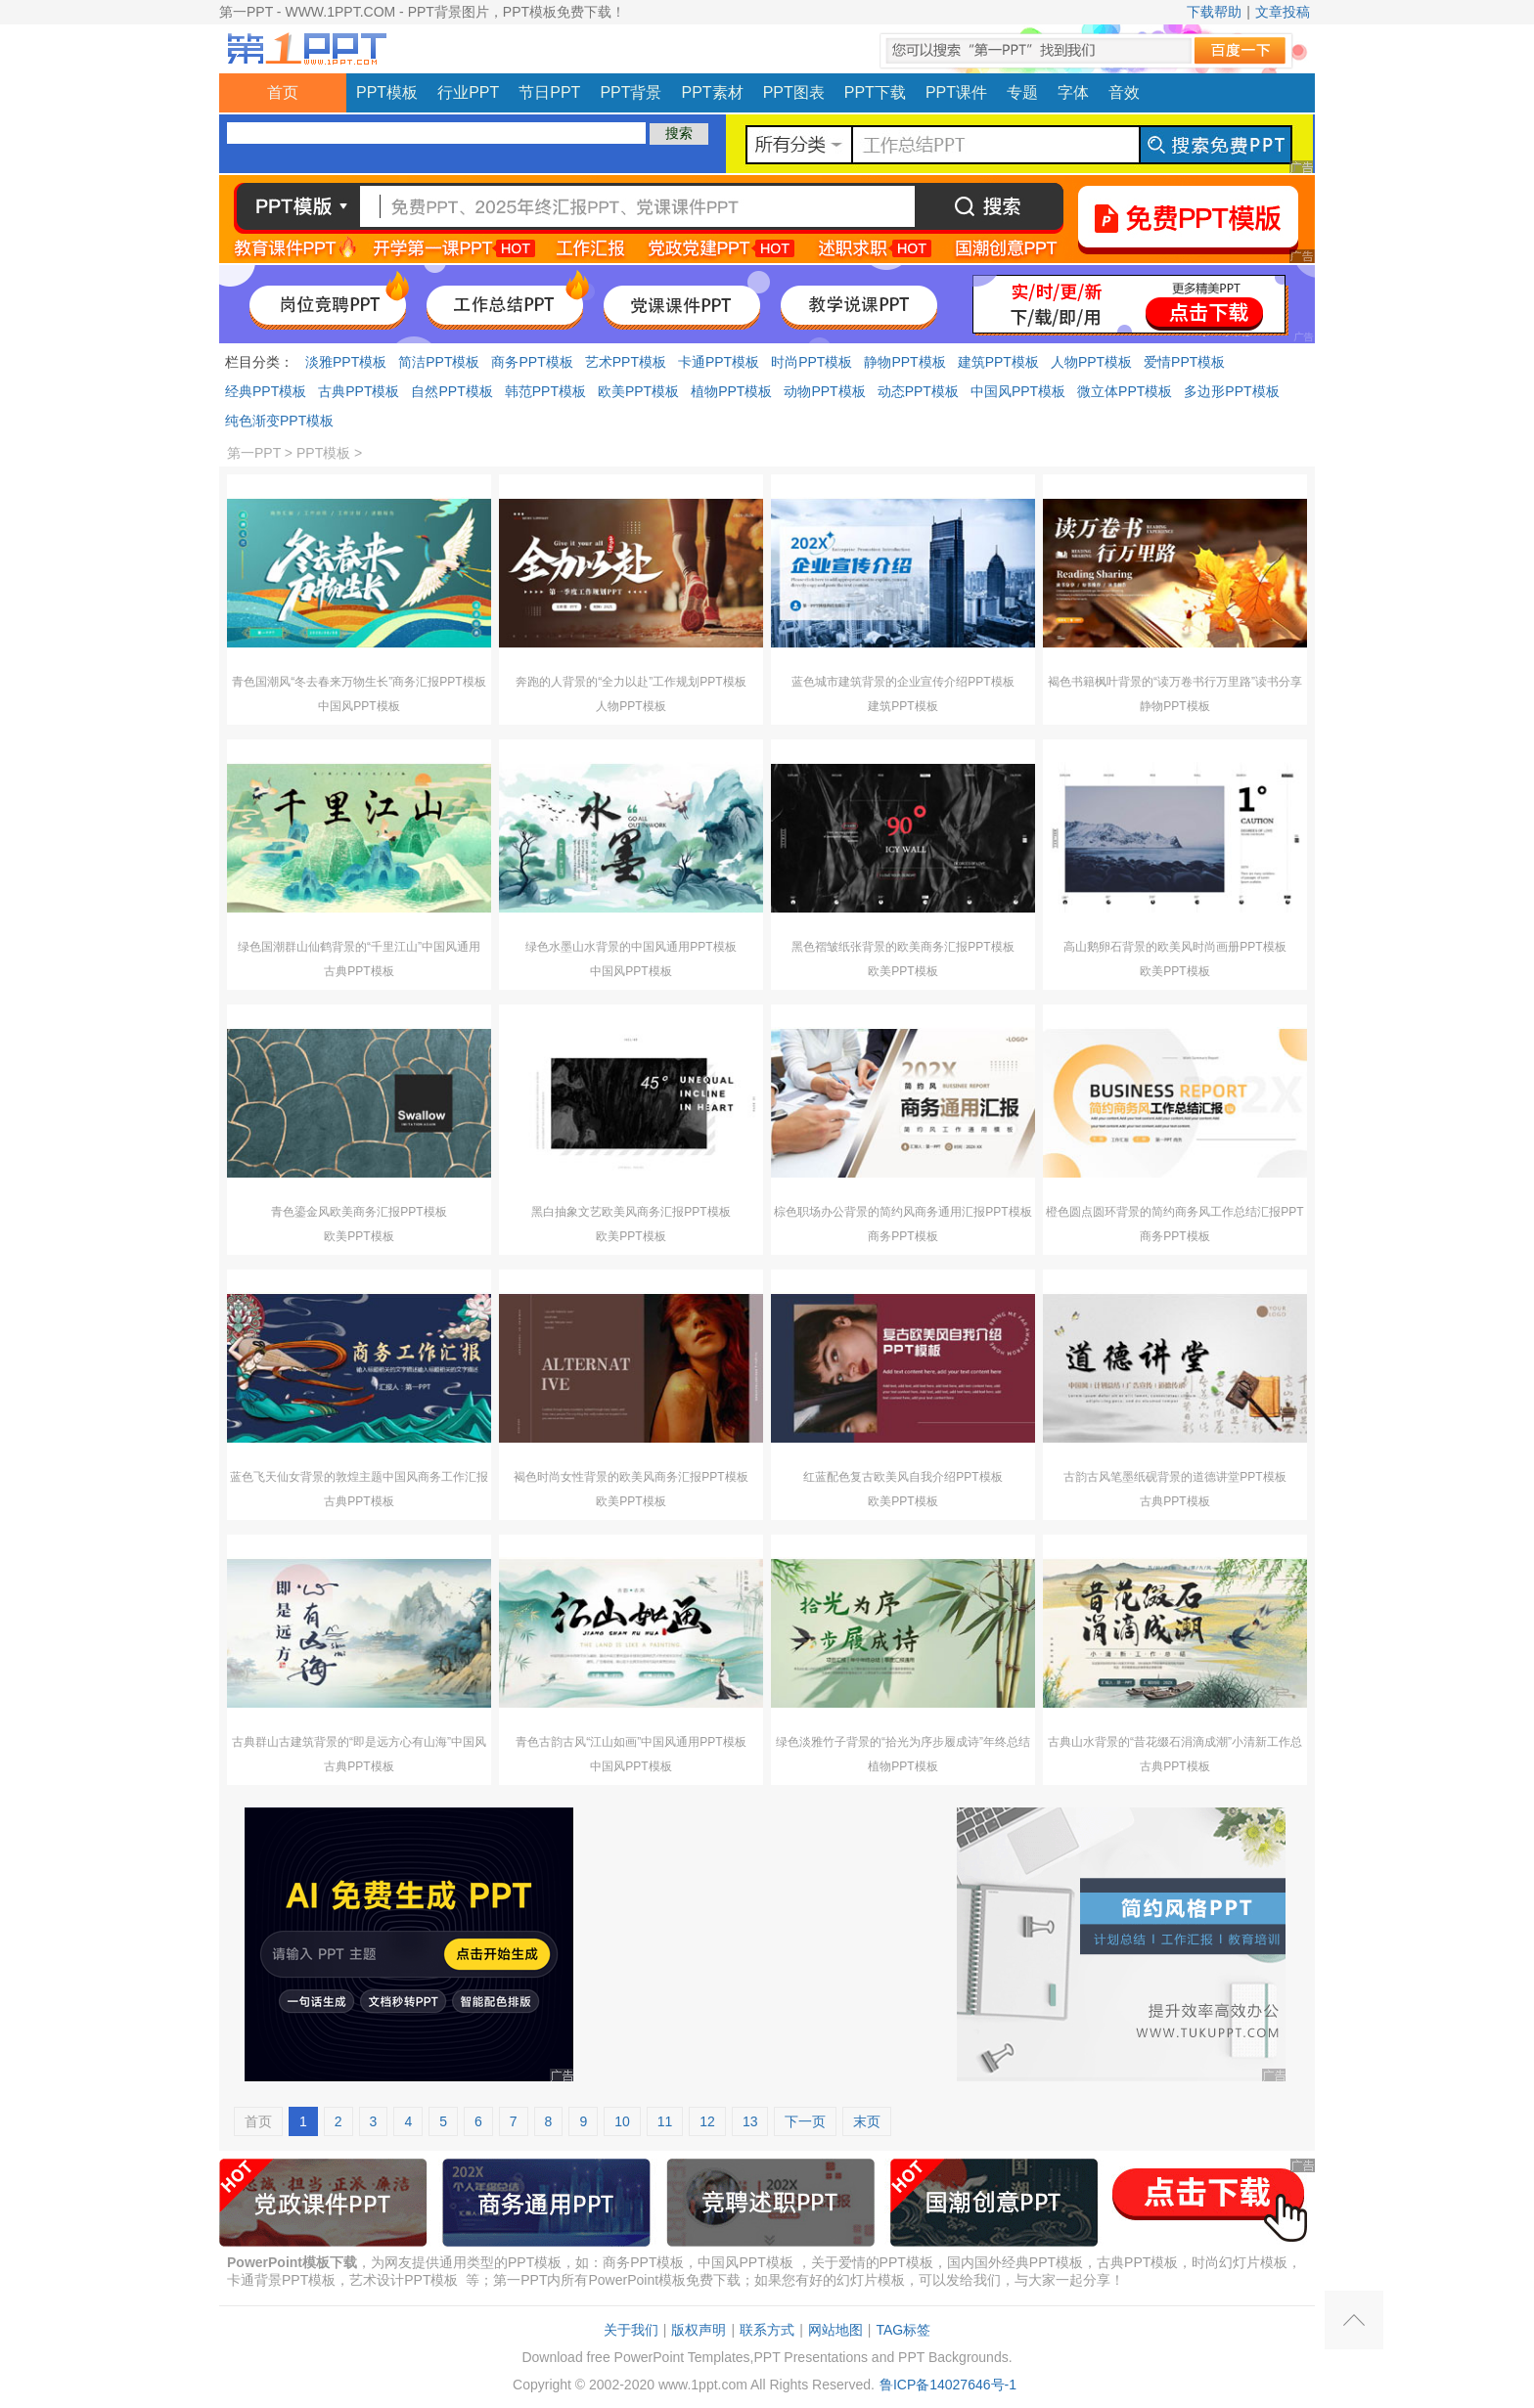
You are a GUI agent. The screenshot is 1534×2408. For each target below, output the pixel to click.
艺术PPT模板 (625, 362)
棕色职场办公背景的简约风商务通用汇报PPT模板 (902, 1212)
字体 (1073, 92)
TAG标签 (903, 2330)
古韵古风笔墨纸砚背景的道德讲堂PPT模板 (1174, 1477)
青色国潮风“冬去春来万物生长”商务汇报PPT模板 (358, 682)
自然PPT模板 (451, 391)
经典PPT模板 (265, 391)
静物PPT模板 (904, 362)
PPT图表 (794, 92)
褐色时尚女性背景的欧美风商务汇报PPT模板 (630, 1477)
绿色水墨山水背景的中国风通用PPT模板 (630, 947)
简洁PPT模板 (438, 362)
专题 (1022, 92)
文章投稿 (1282, 12)
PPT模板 (387, 92)
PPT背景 (630, 92)
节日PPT (549, 92)
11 (665, 2121)
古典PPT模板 (358, 391)
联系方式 (767, 2330)
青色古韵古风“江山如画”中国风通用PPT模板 (630, 1742)
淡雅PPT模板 (345, 362)
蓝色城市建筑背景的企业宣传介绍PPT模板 (902, 682)
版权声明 (698, 2330)
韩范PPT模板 (545, 391)
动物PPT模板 (824, 391)
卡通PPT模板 (718, 362)
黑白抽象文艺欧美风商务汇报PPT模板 (630, 1212)
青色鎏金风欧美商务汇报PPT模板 (358, 1212)
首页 (282, 92)
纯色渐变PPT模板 (279, 420)
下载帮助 (1214, 12)
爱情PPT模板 (1184, 362)
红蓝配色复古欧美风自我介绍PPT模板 (902, 1477)
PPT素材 (713, 92)
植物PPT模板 (731, 391)
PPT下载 (875, 92)
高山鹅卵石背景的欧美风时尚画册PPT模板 (1174, 947)
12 (707, 2121)
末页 (866, 2121)
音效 (1124, 92)
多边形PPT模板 (1231, 391)
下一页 (805, 2121)
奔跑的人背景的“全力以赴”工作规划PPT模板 (630, 682)
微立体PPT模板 (1124, 391)
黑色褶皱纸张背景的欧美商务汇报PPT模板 (902, 947)
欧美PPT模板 (638, 391)
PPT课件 (956, 92)
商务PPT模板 (531, 362)
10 (622, 2121)
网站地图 (835, 2330)
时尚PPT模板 (811, 362)
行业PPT (468, 92)
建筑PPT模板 (998, 362)
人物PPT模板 (1091, 362)
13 (750, 2121)
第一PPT (254, 453)
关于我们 (631, 2330)
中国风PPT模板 (1017, 391)
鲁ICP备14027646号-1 (948, 2384)
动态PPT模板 (918, 391)
